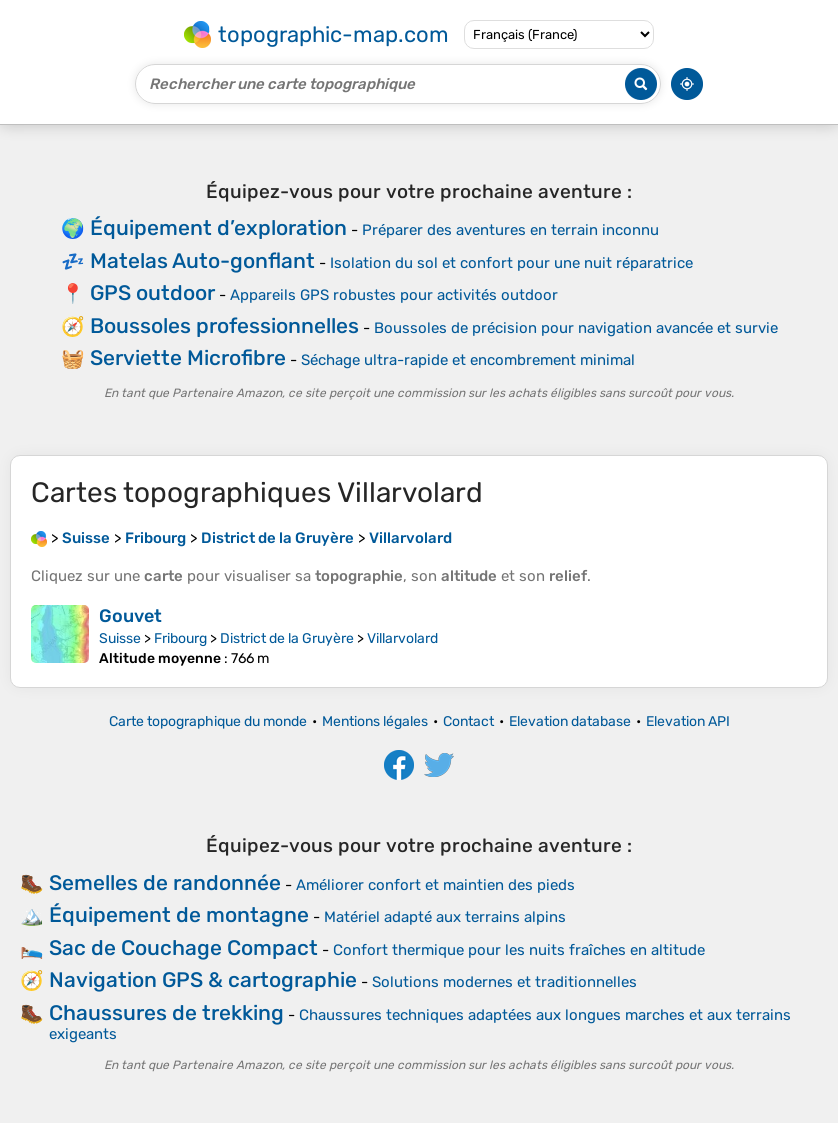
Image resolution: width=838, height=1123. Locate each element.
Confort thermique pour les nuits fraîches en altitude (519, 950)
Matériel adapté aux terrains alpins (445, 917)
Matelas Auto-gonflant (202, 260)
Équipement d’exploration (218, 227)
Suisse (120, 638)
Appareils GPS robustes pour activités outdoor (394, 295)
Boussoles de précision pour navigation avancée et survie (576, 328)
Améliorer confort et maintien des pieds (435, 885)
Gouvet (130, 616)
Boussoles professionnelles (224, 325)
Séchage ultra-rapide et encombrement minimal (468, 360)
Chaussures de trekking (166, 1012)
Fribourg (180, 638)
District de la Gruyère (287, 638)
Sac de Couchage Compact (183, 947)
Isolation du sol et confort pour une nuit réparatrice (511, 263)
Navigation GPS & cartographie (203, 979)
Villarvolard (402, 638)
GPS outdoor (152, 292)
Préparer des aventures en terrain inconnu (510, 230)
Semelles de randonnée (165, 882)
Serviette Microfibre (188, 357)
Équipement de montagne (179, 914)
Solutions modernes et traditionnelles (504, 982)
